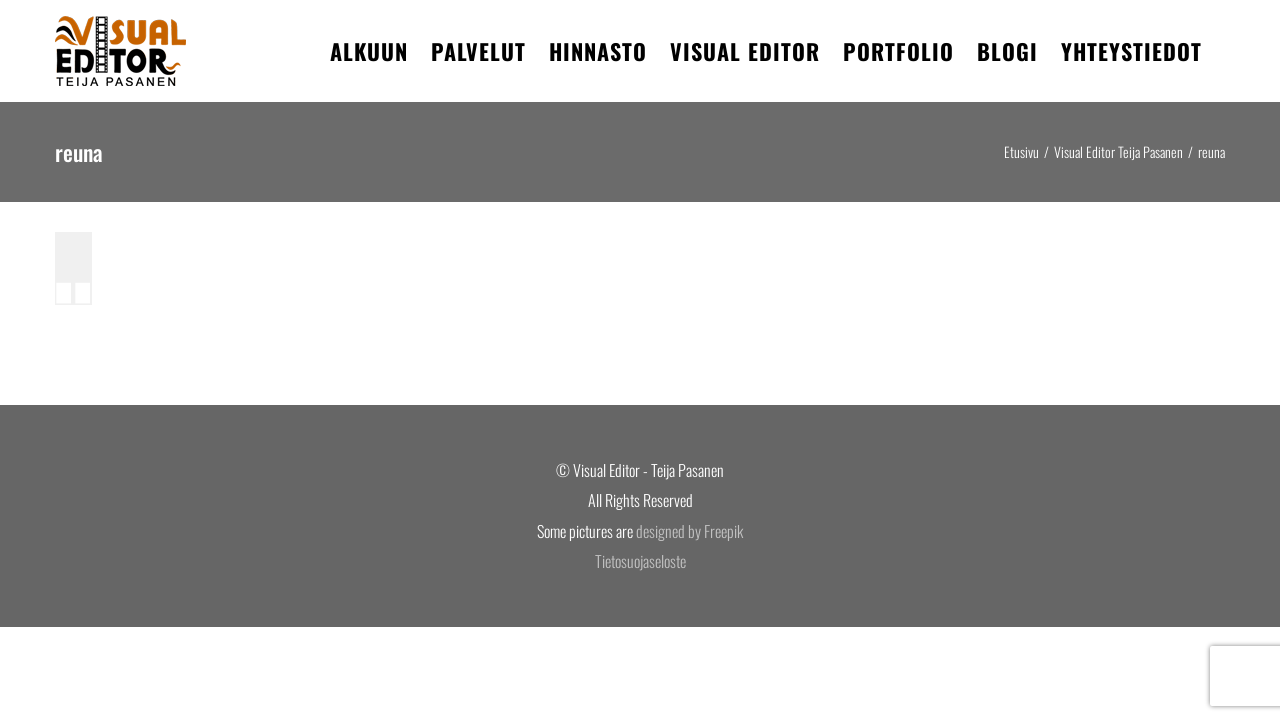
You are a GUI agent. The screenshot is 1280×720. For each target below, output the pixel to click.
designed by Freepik (689, 531)
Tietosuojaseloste (640, 561)
